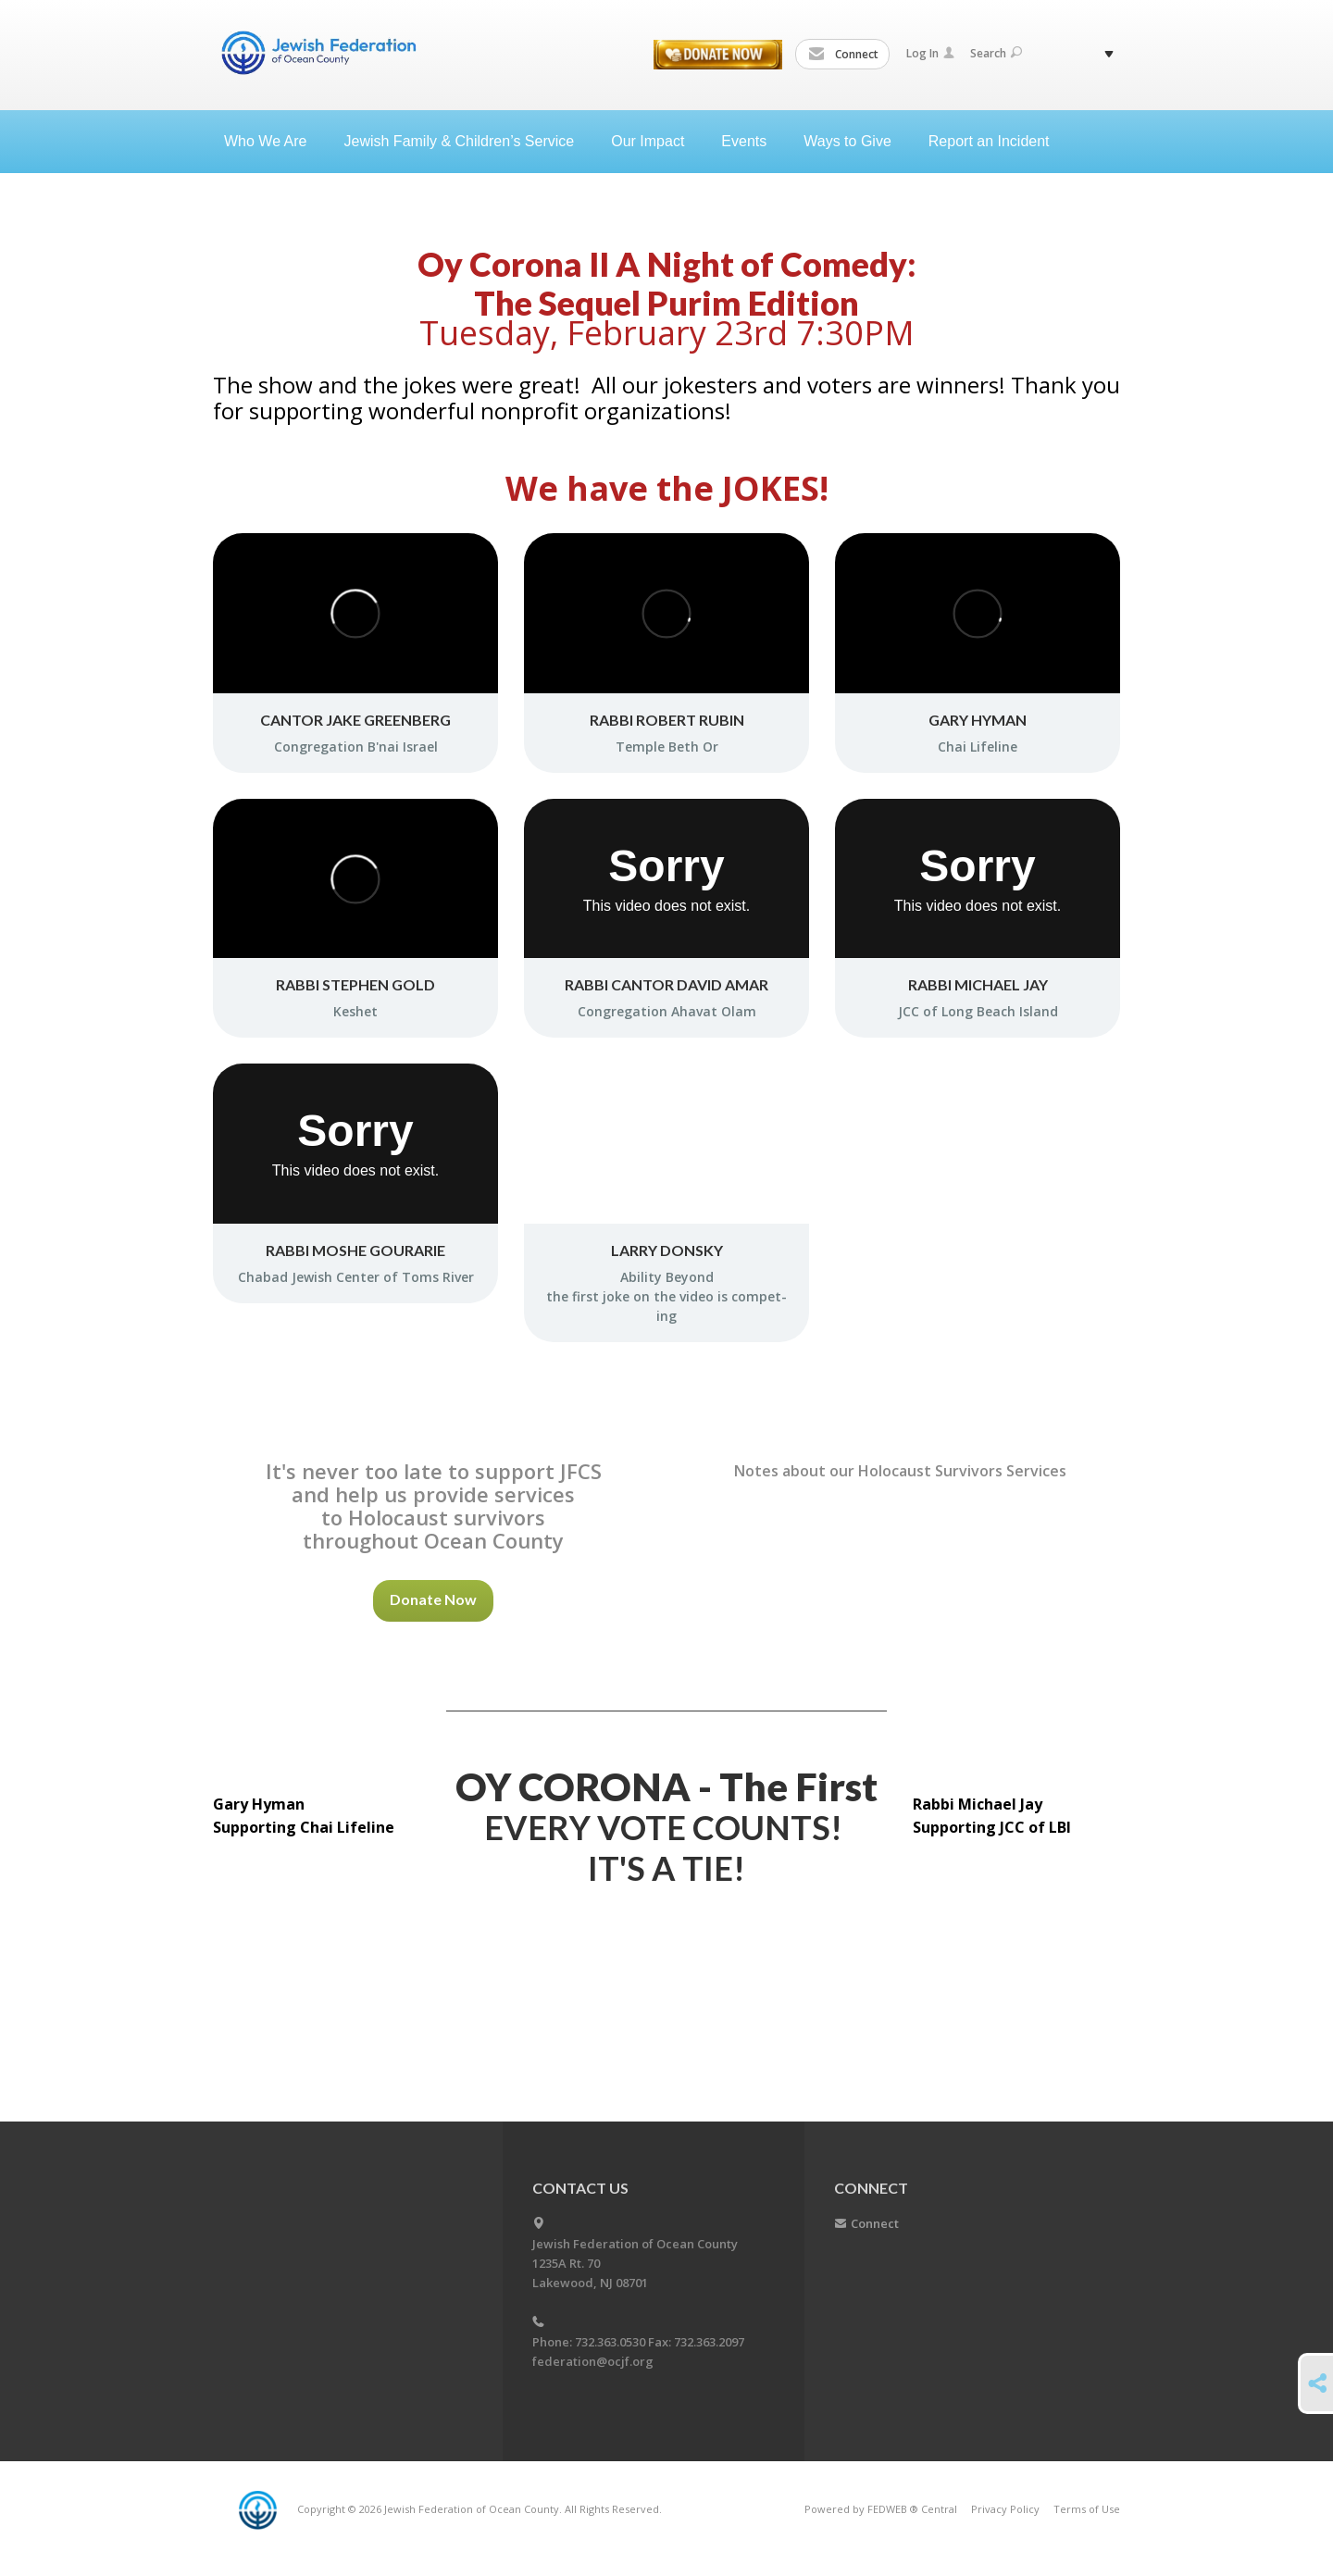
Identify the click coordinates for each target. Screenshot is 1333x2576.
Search (996, 53)
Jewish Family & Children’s (467, 141)
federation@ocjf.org (593, 2361)
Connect (843, 54)
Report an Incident (989, 141)
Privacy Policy (1005, 2509)
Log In (930, 53)
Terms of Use (1086, 2509)
